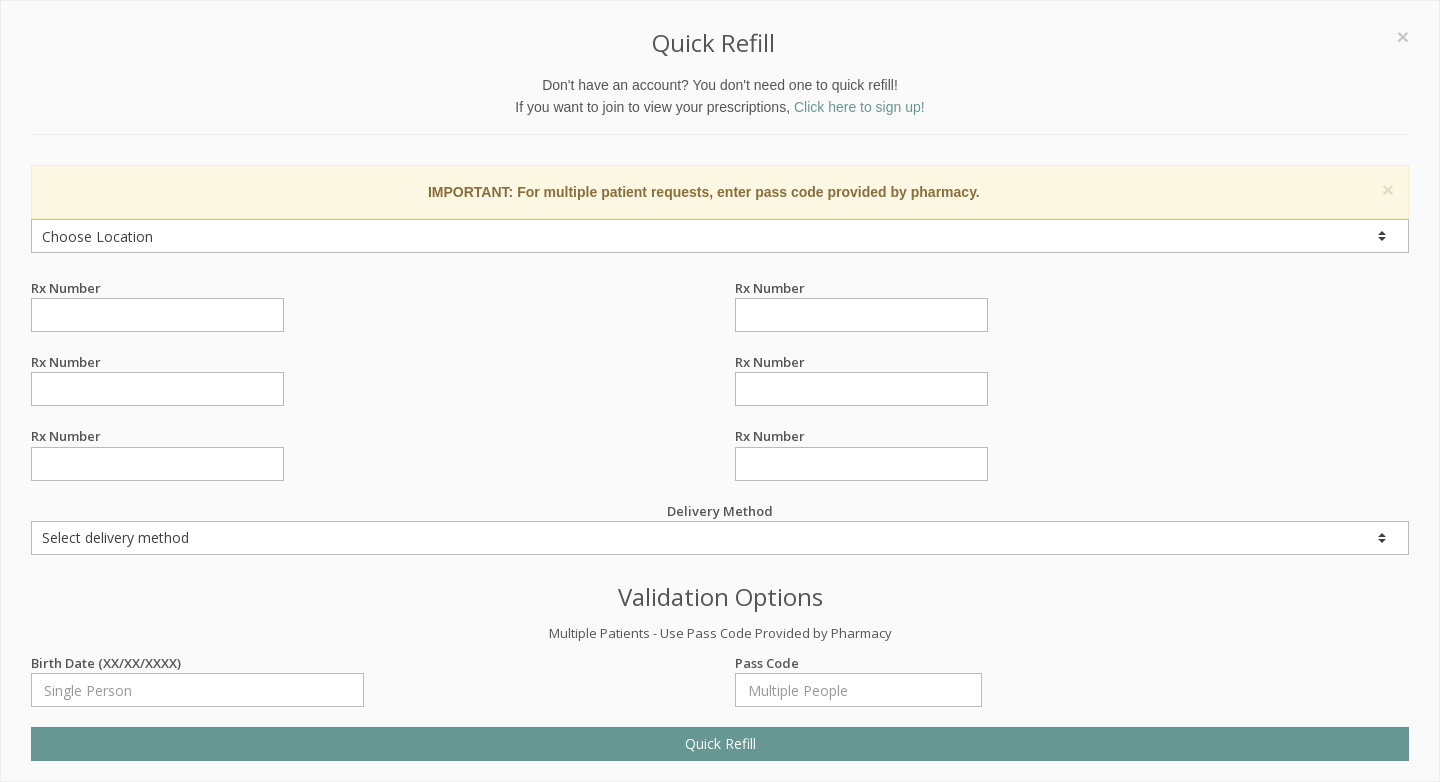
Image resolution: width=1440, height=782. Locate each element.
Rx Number (157, 288)
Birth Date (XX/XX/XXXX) (197, 663)
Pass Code (858, 663)
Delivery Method (720, 528)
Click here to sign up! (859, 107)
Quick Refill (720, 743)
